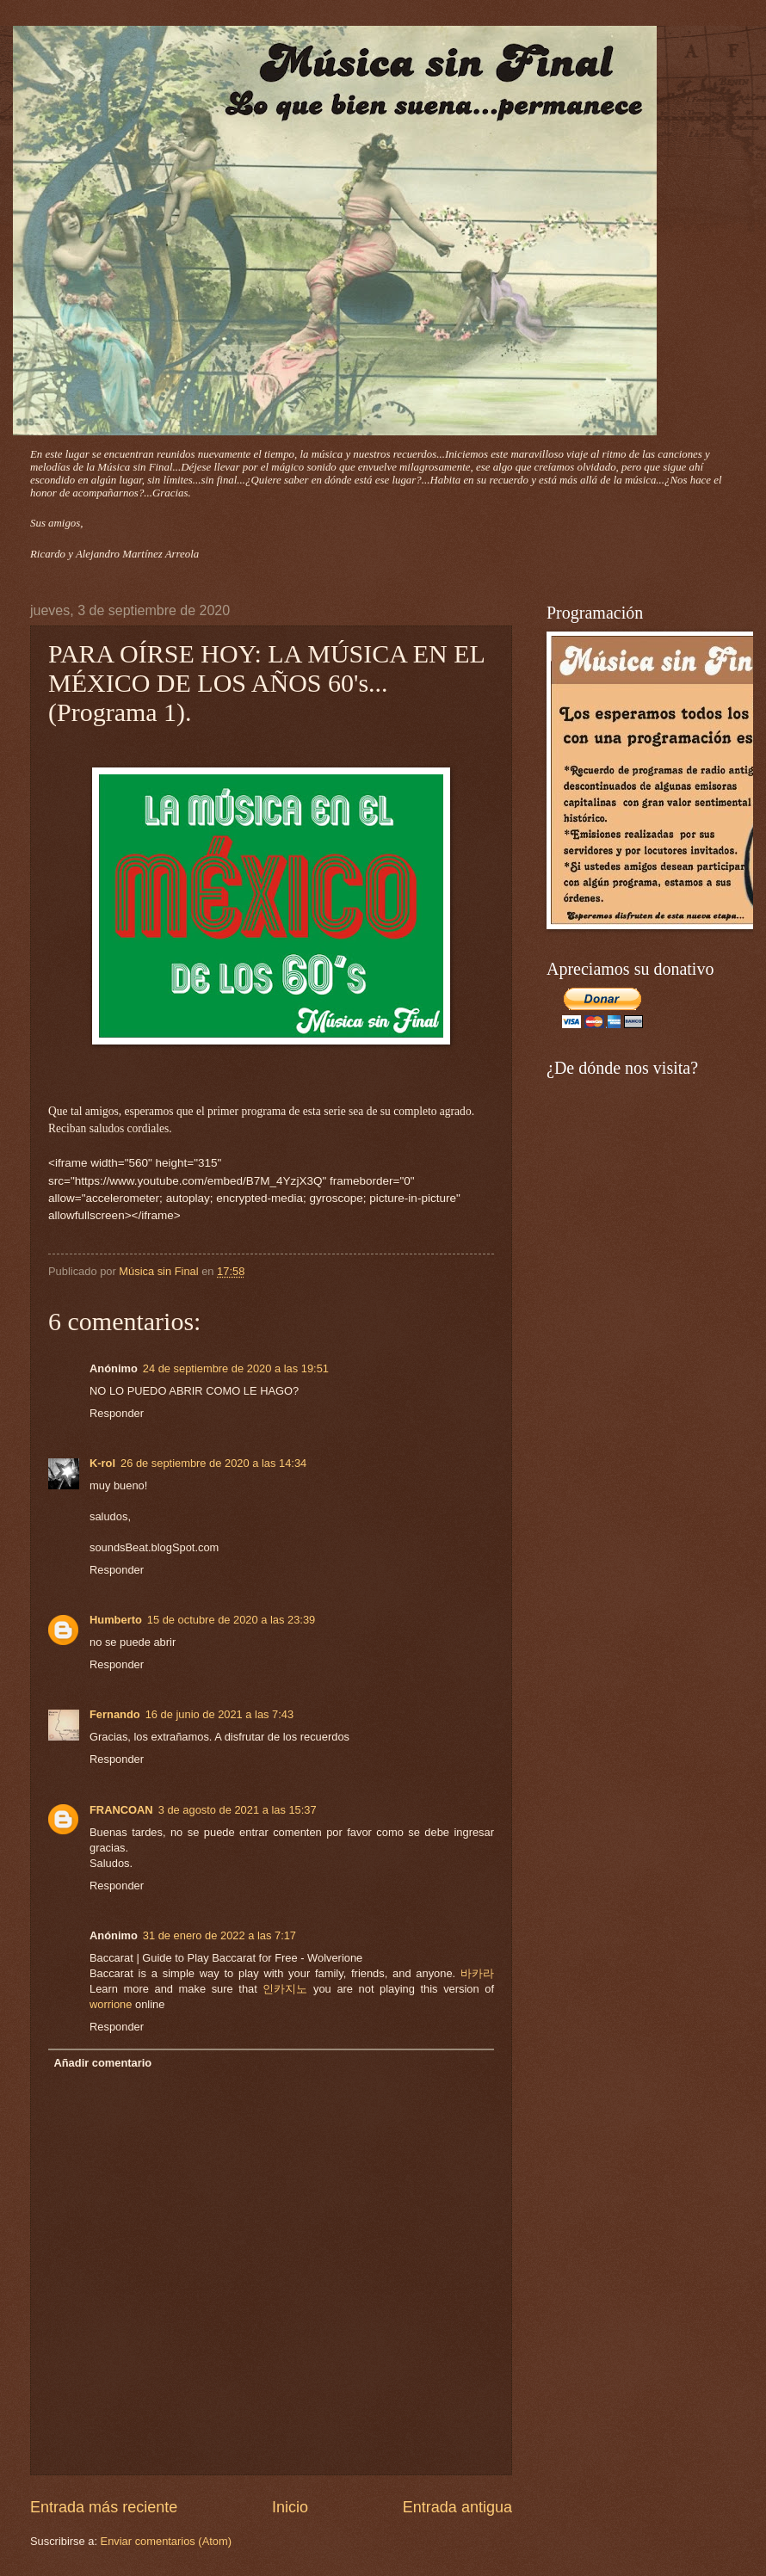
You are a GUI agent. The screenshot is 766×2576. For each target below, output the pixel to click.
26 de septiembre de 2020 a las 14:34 (213, 1463)
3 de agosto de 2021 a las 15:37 (237, 1809)
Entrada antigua (457, 2507)
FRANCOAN (121, 1809)
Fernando (115, 1714)
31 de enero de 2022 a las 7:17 (219, 1935)
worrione (111, 2004)
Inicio (290, 2507)
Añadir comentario (102, 2062)
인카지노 (285, 1988)
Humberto (116, 1619)
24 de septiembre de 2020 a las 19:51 (236, 1368)
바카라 (477, 1973)
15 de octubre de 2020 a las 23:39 (231, 1619)
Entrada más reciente (103, 2507)
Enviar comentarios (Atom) (166, 2541)
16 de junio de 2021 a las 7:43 (219, 1714)
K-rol (102, 1463)
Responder (117, 1413)
